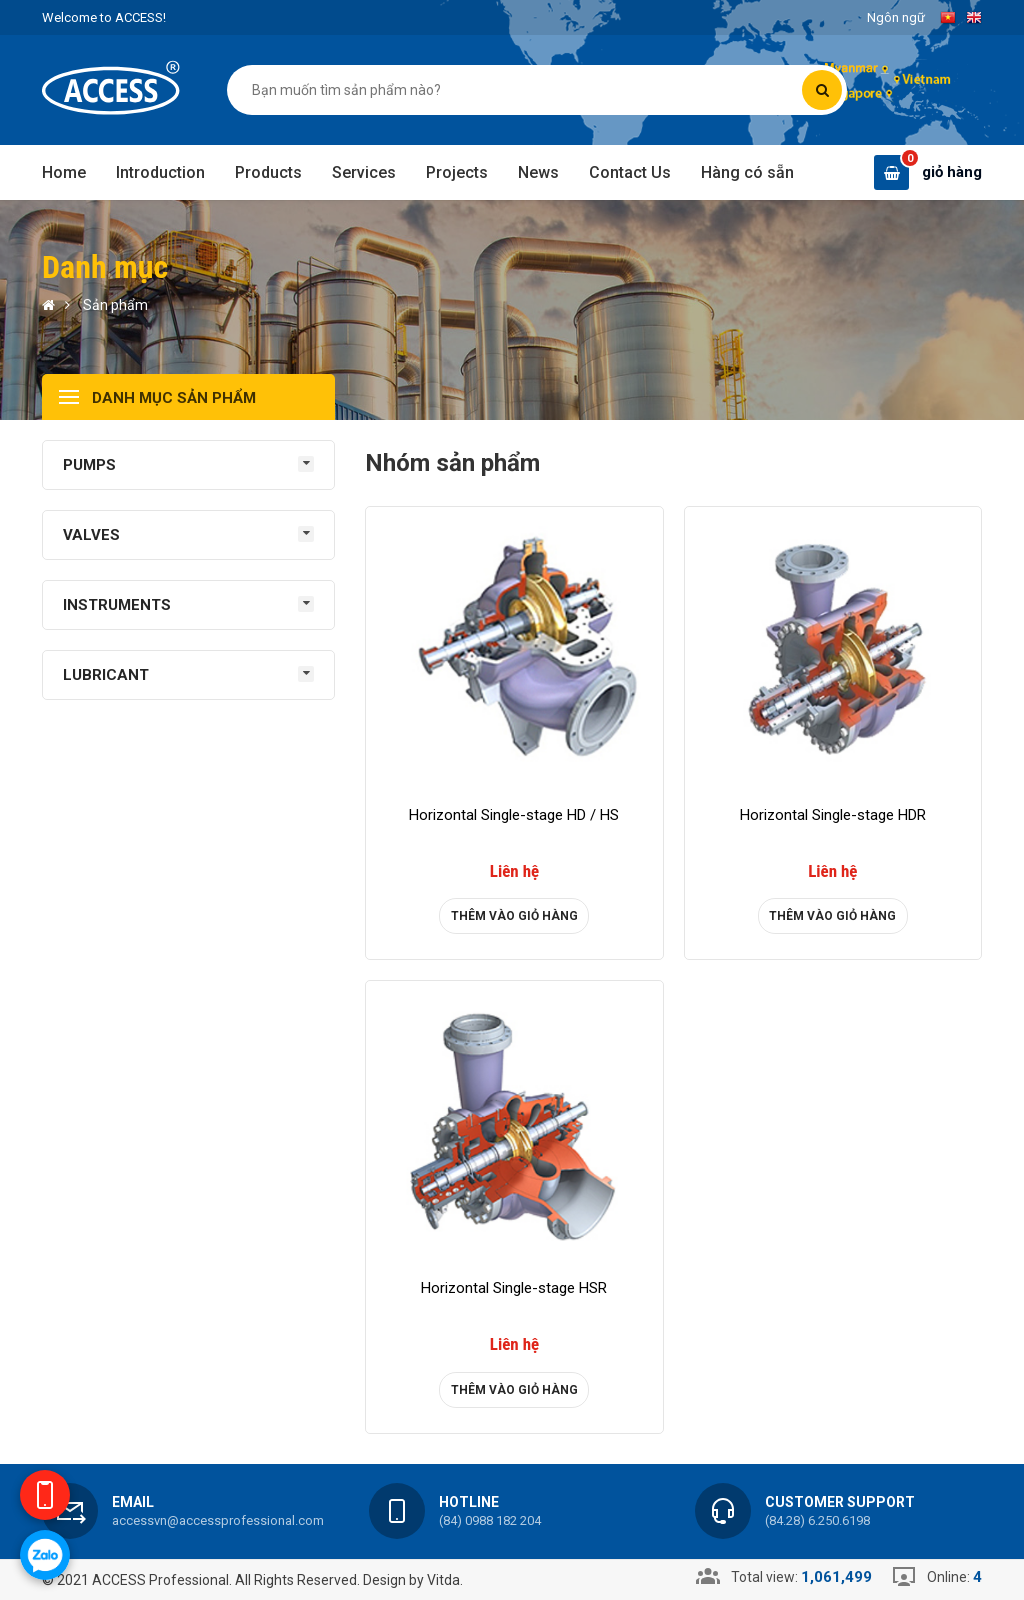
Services (364, 172)
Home (64, 172)
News (538, 172)
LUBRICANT (106, 675)
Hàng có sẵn (747, 172)
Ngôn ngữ (896, 17)
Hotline (469, 1502)
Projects (457, 172)
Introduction (160, 172)
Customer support (840, 1502)
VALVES (91, 535)
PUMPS (89, 465)
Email (133, 1502)
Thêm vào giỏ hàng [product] (514, 916)
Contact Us (630, 172)
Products (268, 172)
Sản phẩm (115, 305)
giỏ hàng (952, 172)
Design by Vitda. (413, 1580)
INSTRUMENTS (117, 605)
